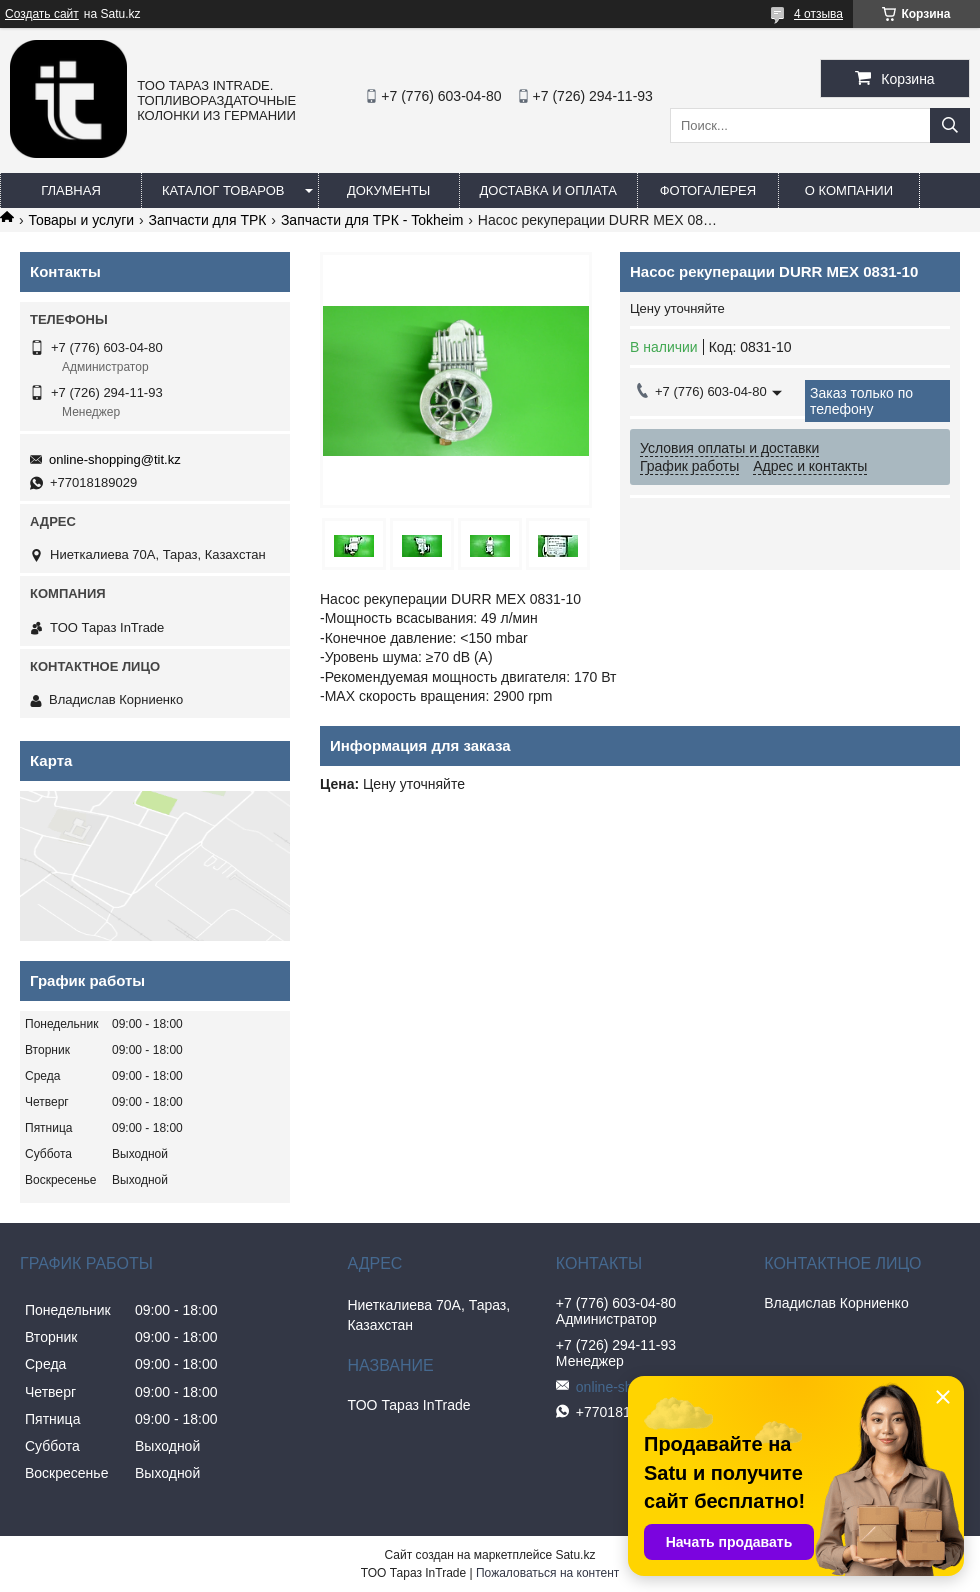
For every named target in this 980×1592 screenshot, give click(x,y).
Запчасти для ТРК (208, 220)
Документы (388, 190)
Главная (71, 190)
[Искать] (950, 125)
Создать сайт (42, 14)
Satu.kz (575, 1555)
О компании (849, 190)
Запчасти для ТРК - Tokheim (372, 220)
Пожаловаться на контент (547, 1573)
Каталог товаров (223, 190)
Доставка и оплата (548, 190)
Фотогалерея (708, 190)
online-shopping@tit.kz (115, 459)
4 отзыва (818, 14)
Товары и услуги (81, 220)
